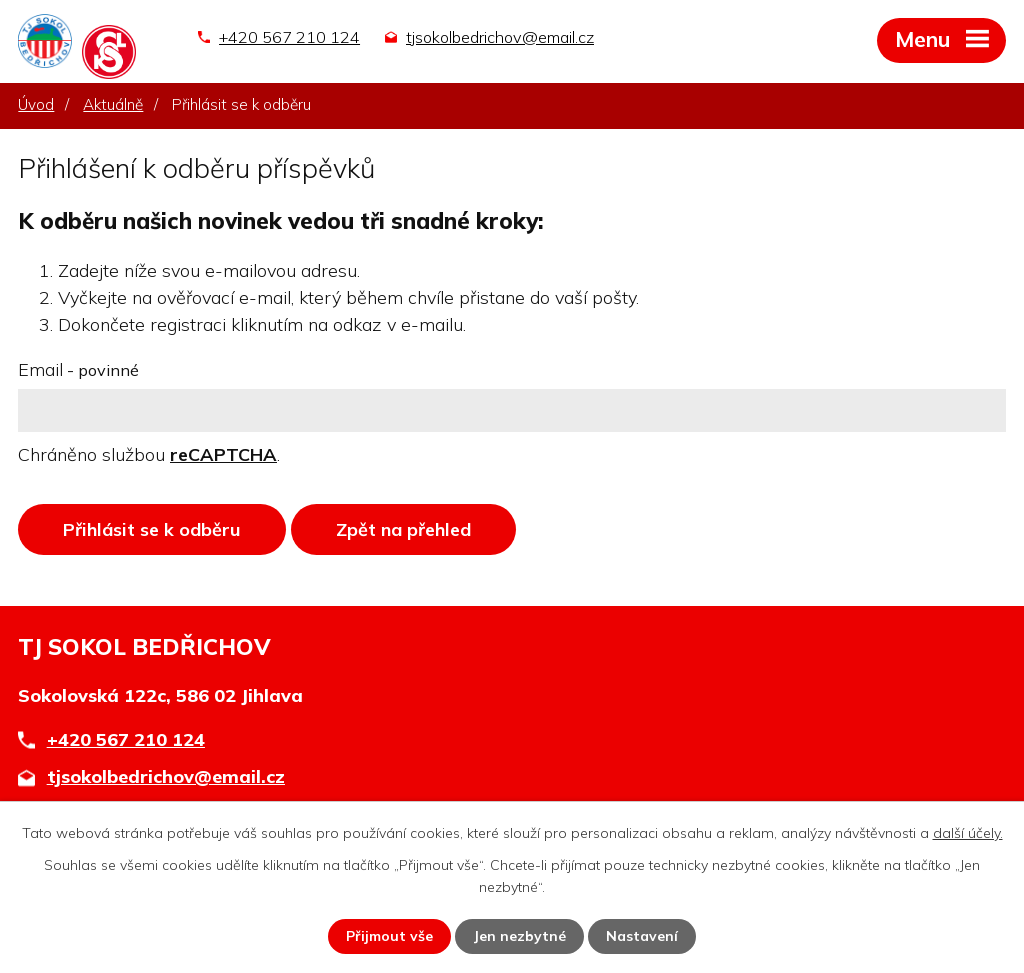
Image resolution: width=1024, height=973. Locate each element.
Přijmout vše (389, 936)
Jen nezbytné (519, 936)
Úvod (36, 104)
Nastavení (642, 936)
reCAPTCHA (223, 454)
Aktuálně (113, 104)
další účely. (968, 833)
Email (78, 369)
